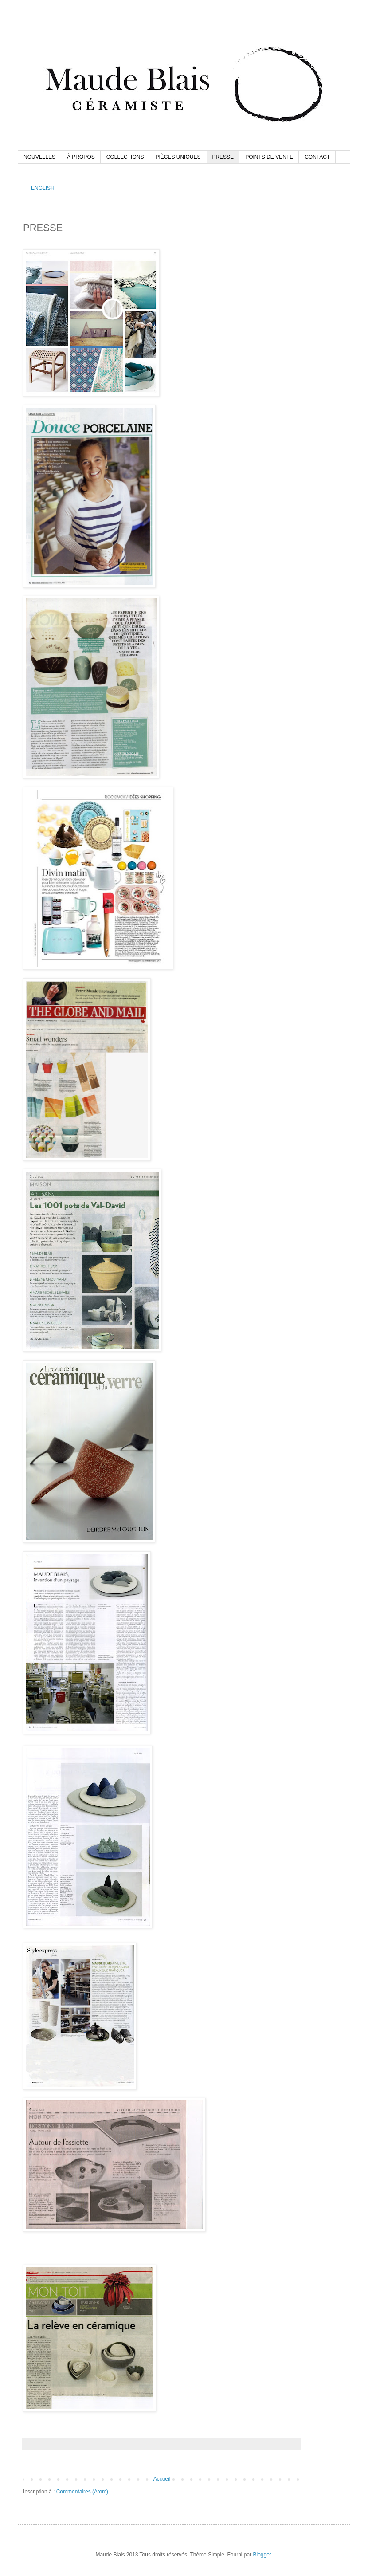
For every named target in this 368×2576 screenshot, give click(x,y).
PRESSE (223, 157)
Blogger (262, 2555)
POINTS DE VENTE (269, 157)
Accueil (162, 2479)
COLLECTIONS (125, 157)
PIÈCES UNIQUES (177, 157)
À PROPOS (81, 157)
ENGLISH (43, 188)
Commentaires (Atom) (82, 2492)
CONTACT (317, 157)
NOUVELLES (39, 157)
